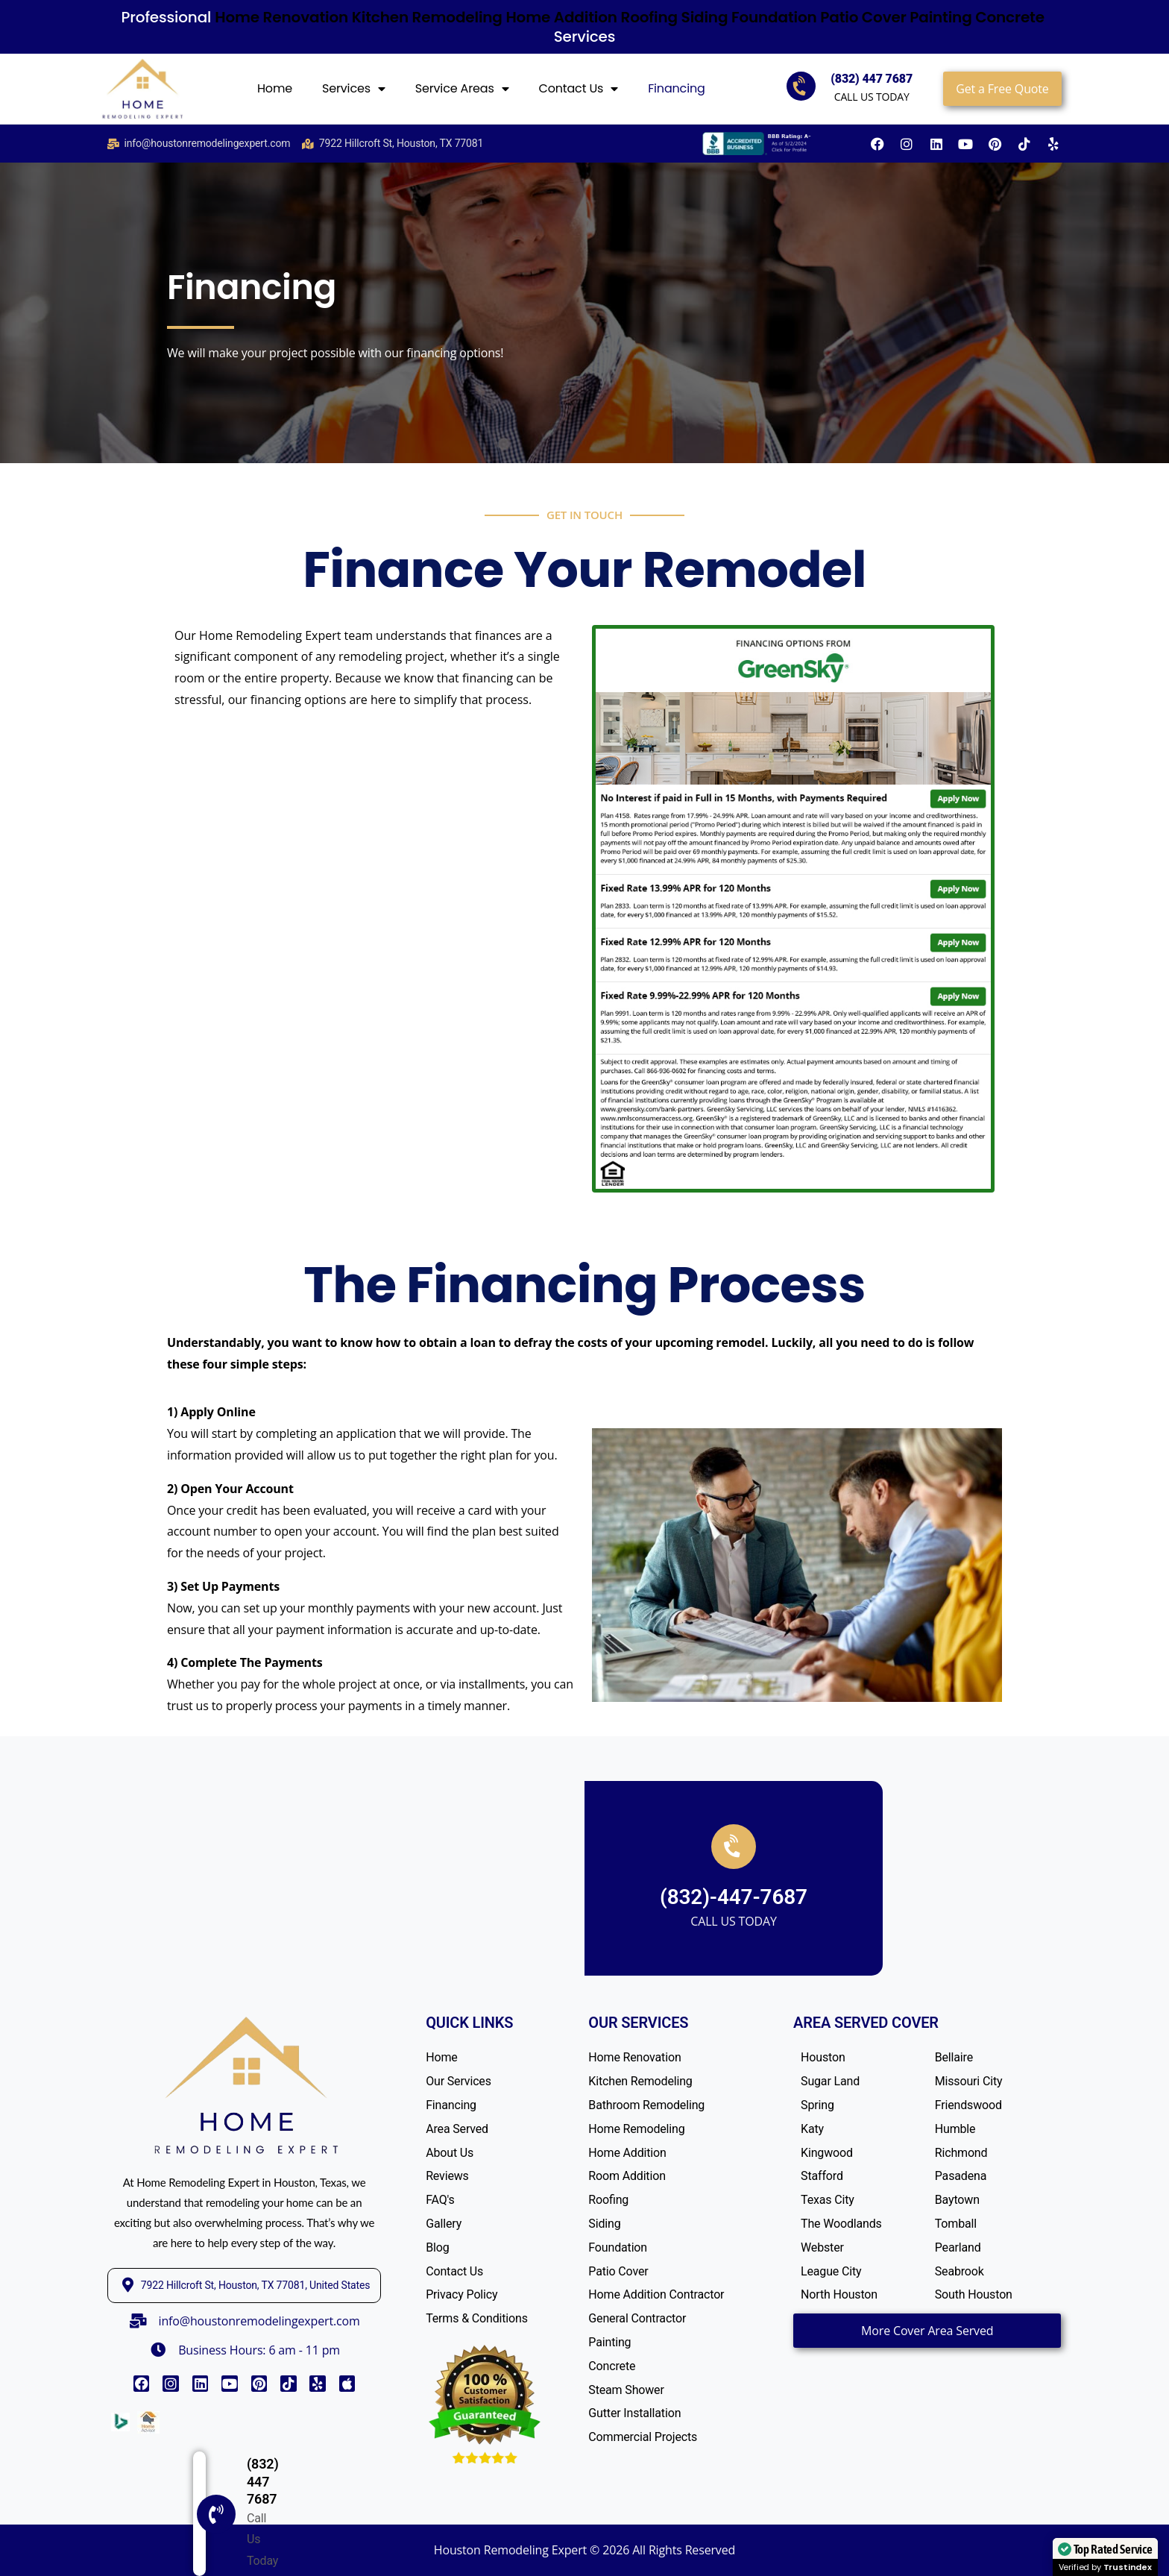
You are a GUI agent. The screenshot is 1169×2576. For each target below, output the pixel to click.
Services (353, 88)
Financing (676, 88)
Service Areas (462, 88)
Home (274, 88)
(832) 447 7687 (872, 79)
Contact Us (578, 88)
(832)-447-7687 (733, 1897)
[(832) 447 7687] (45, 2552)
